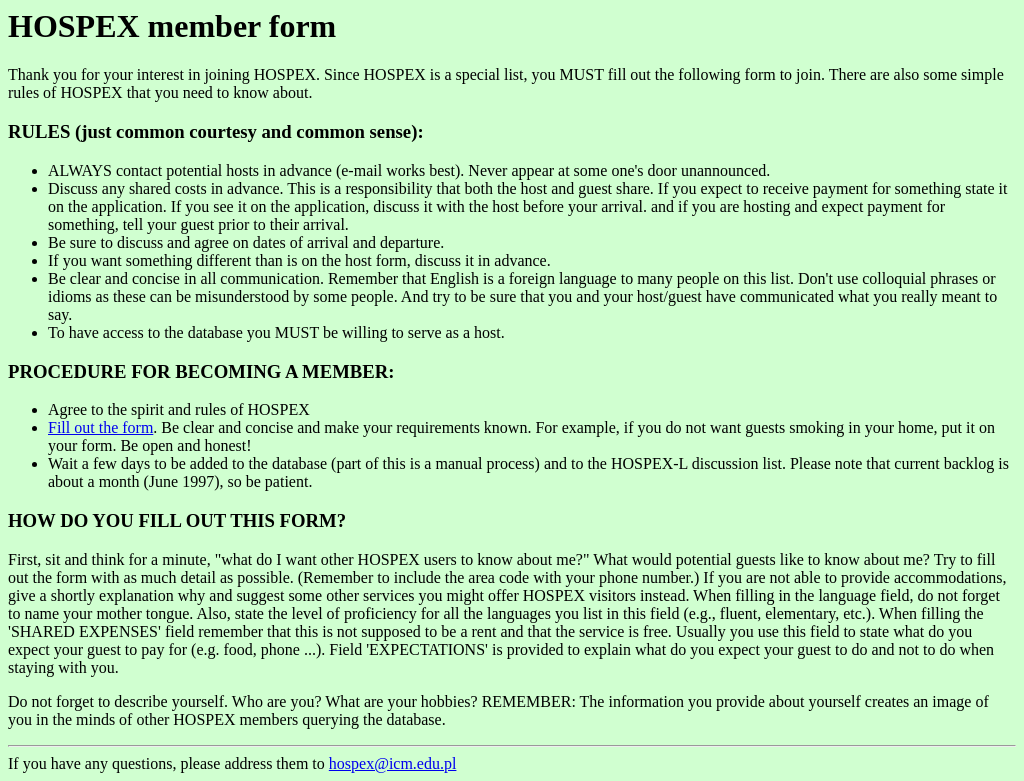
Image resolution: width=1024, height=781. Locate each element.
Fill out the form (100, 427)
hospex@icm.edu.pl (393, 763)
